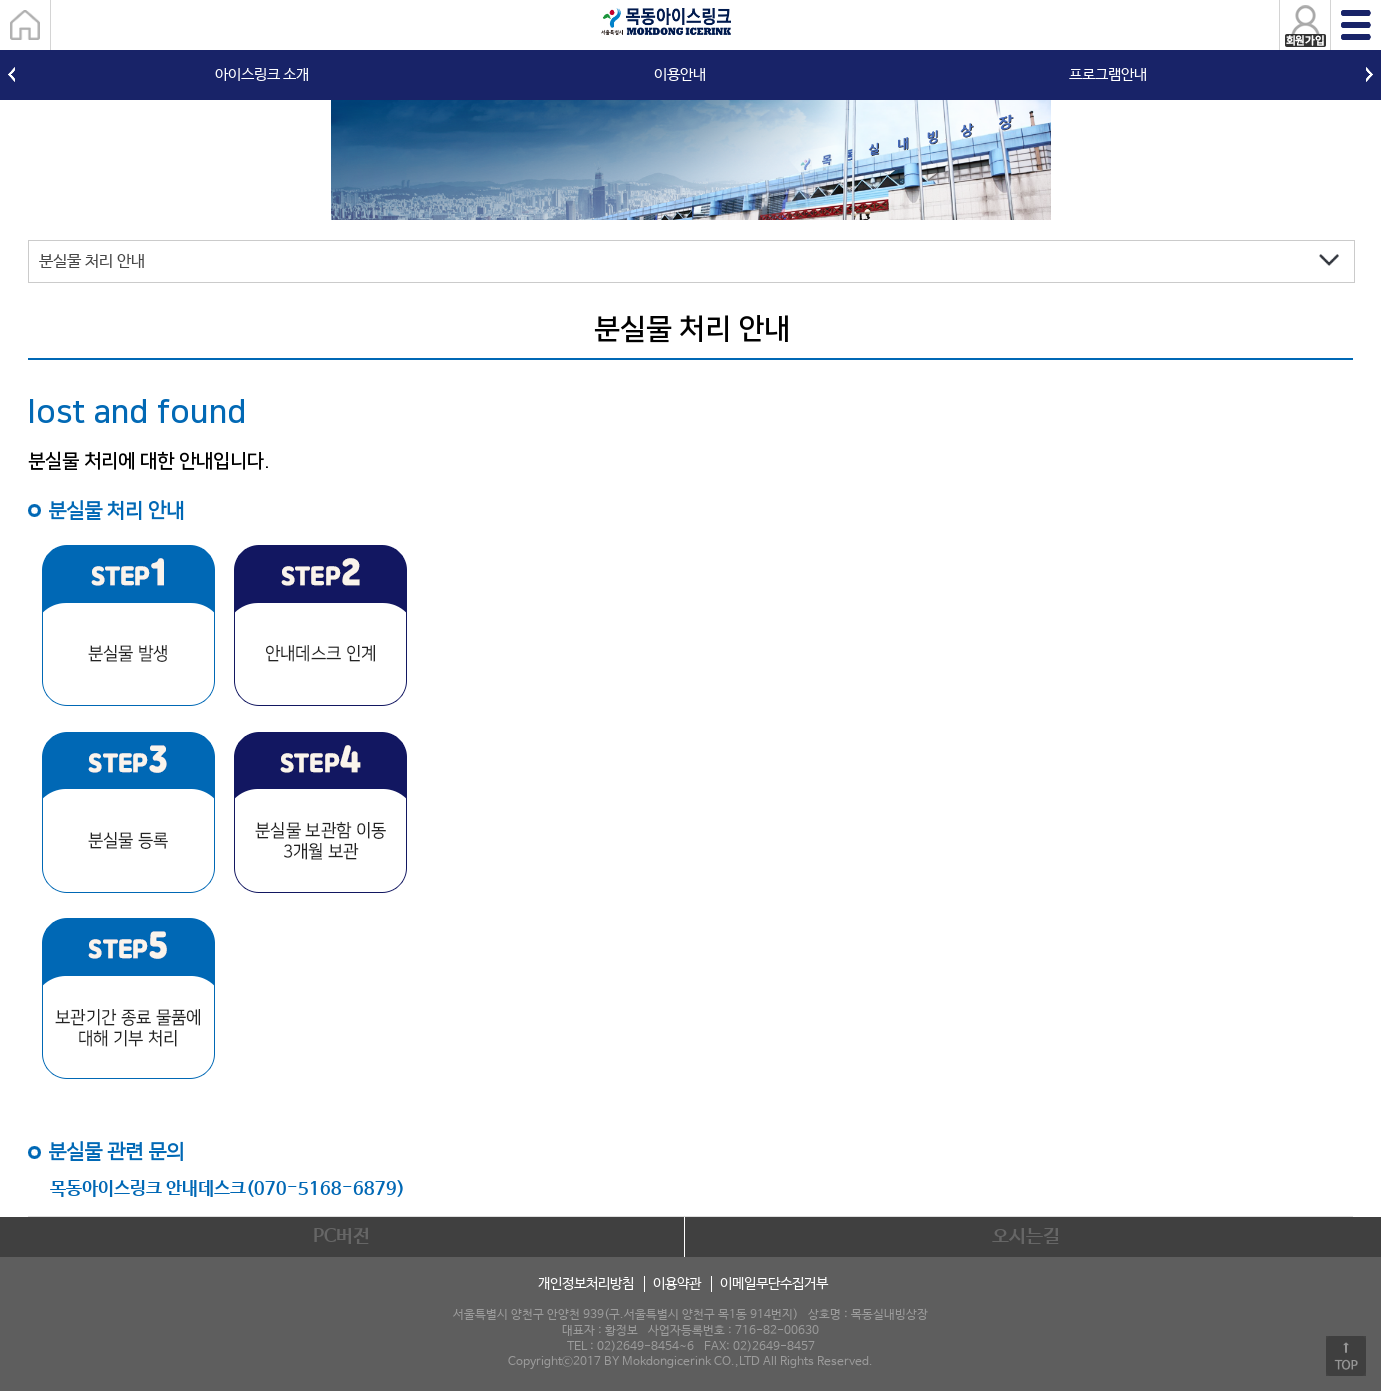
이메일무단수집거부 (774, 1284)
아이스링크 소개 (262, 74)
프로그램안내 (1108, 74)
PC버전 (341, 1237)
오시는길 (1026, 1237)
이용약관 (677, 1284)
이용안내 (680, 74)
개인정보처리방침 (586, 1284)
